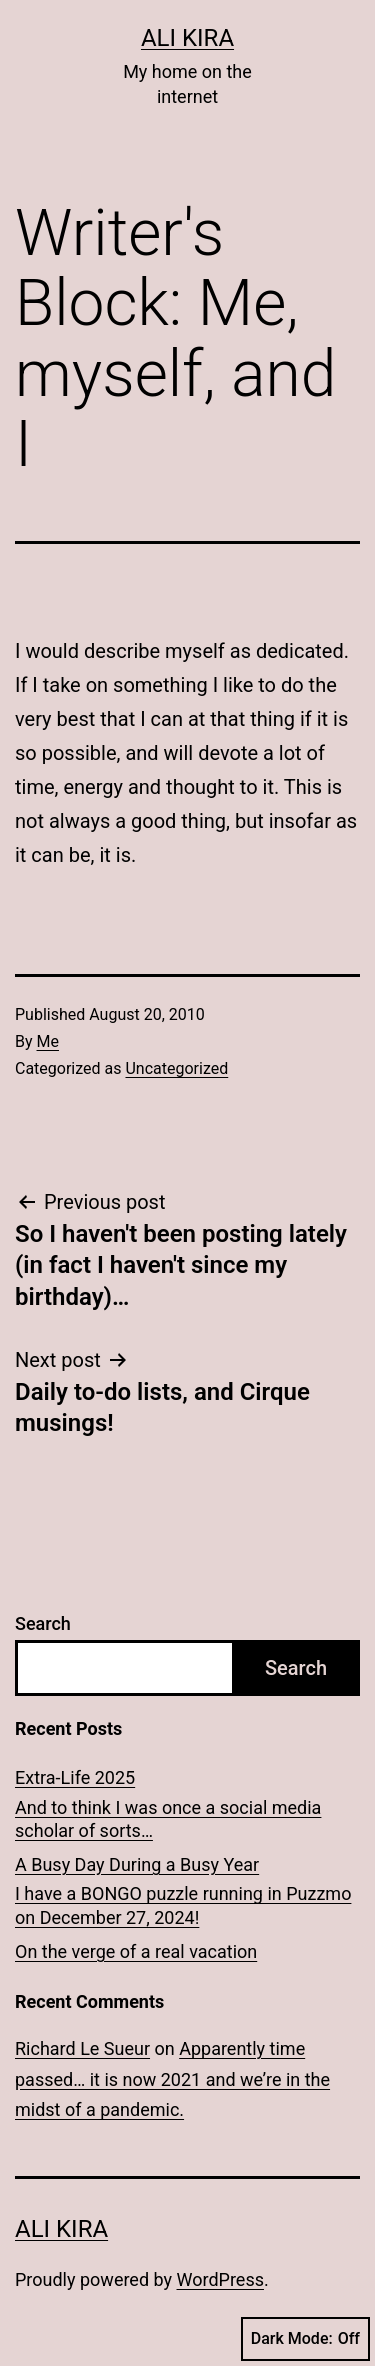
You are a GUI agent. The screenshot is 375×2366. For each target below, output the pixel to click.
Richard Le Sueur (82, 2048)
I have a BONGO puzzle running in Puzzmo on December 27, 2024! (183, 1905)
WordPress (220, 2279)
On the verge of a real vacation (136, 1951)
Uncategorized (176, 1068)
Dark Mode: (305, 2339)
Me (48, 1041)
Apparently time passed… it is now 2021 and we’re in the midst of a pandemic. (172, 2079)
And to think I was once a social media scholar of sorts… (168, 1819)
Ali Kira (187, 38)
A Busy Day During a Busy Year (137, 1864)
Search (43, 1623)
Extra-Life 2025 (75, 1777)
